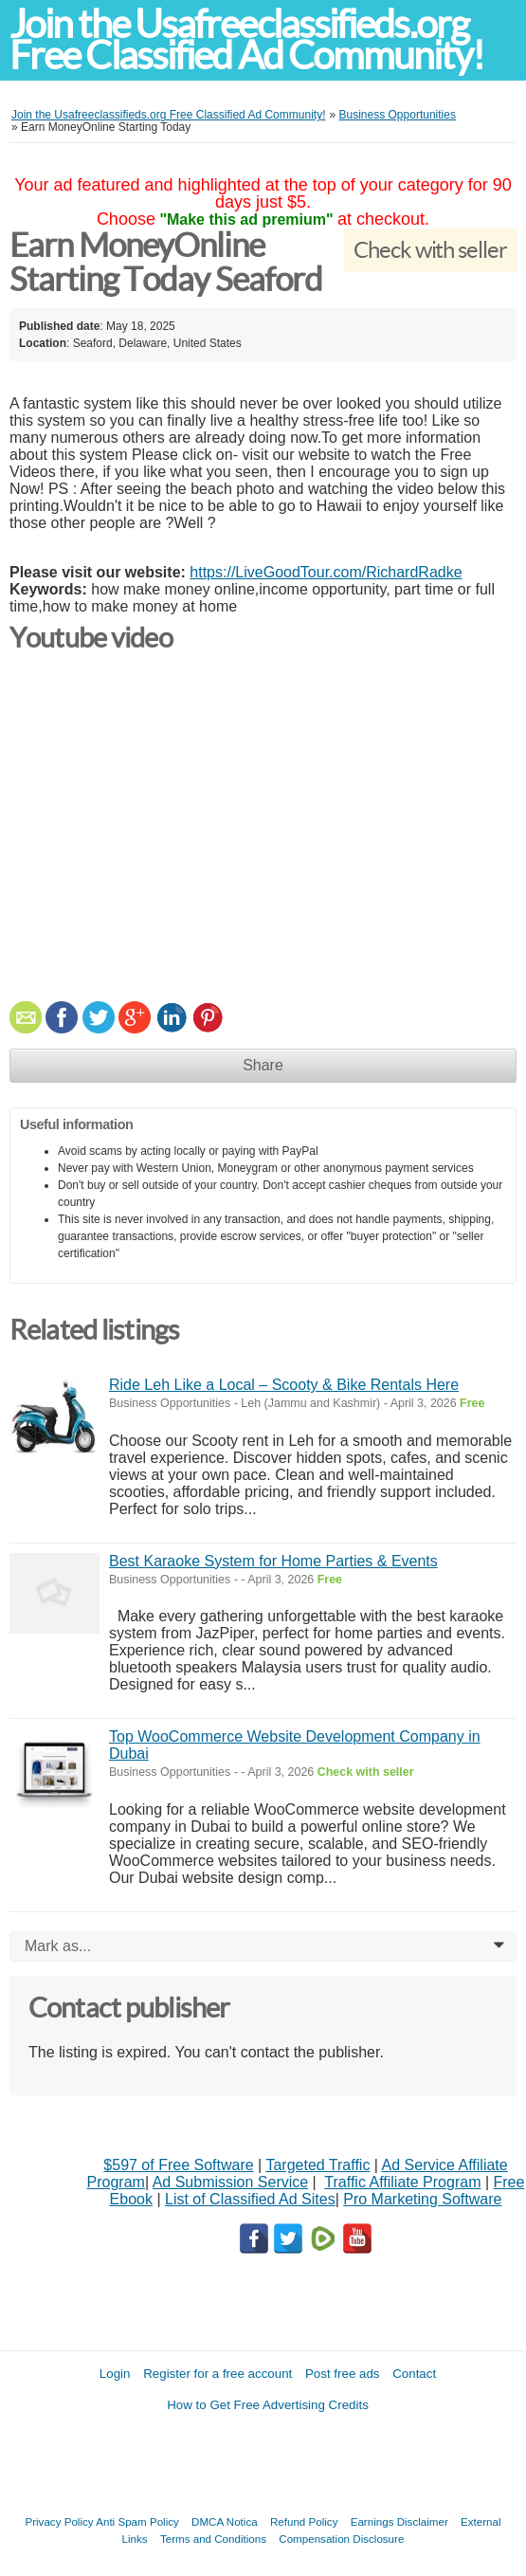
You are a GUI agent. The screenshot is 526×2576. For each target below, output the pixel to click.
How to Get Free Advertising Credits (268, 2405)
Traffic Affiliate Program (402, 2182)
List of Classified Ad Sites (250, 2199)
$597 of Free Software (178, 2165)
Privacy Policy (59, 2521)
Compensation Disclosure (341, 2538)
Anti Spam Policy (137, 2521)
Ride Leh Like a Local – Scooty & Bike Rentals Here (284, 1385)
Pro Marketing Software (422, 2199)
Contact (414, 2373)
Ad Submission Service (231, 2182)
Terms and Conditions (213, 2538)
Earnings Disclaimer (399, 2521)
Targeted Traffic (317, 2165)
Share (263, 1065)
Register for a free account (217, 2373)
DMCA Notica (224, 2521)
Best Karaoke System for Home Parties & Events (273, 1561)
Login (115, 2373)
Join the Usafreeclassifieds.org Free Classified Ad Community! (246, 40)
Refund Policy (304, 2521)
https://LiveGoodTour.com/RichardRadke (326, 572)
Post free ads (342, 2373)
